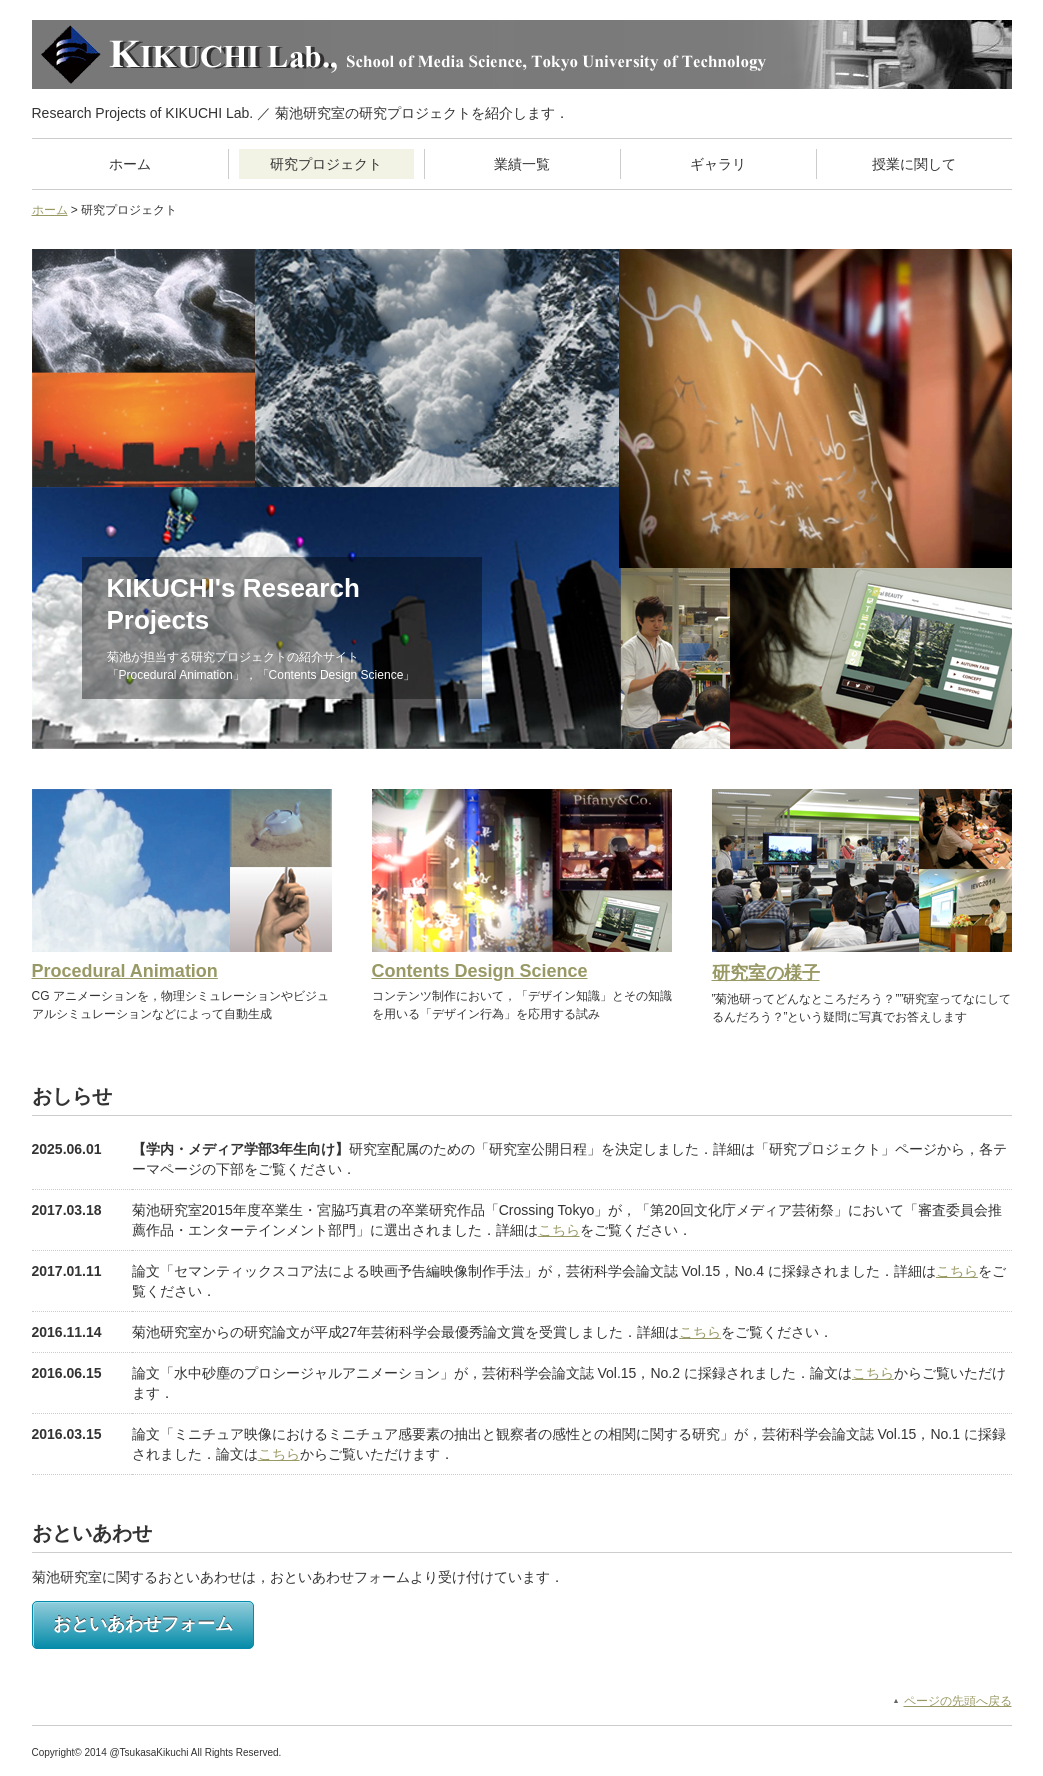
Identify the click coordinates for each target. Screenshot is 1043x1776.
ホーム (130, 164)
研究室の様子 (766, 973)
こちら (559, 1230)
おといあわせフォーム (143, 1624)
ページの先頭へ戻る (958, 1701)
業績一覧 (522, 164)
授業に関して (914, 164)
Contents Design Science (480, 971)
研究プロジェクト (326, 164)
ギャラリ (718, 164)
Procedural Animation (125, 971)
